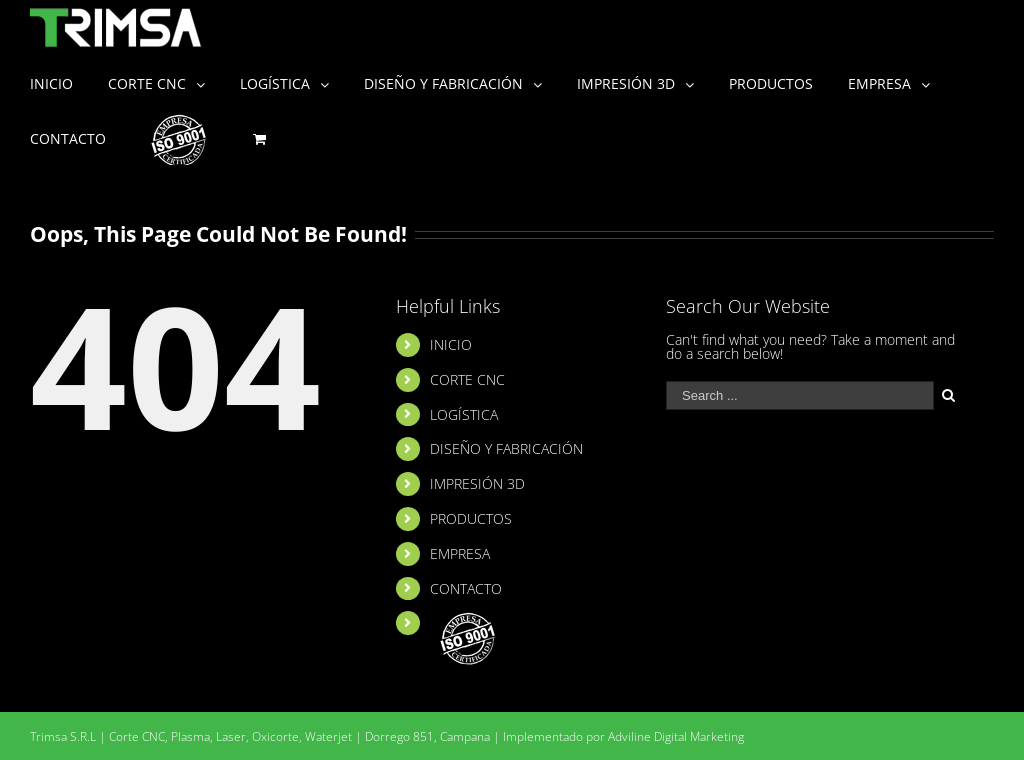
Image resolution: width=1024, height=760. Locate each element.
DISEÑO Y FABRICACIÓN (506, 448)
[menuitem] (69, 82)
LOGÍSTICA (464, 414)
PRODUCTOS (471, 518)
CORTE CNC (467, 379)
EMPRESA (460, 553)
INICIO (451, 344)
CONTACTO (466, 588)
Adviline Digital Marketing (676, 736)
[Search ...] (800, 395)
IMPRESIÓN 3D (477, 483)
